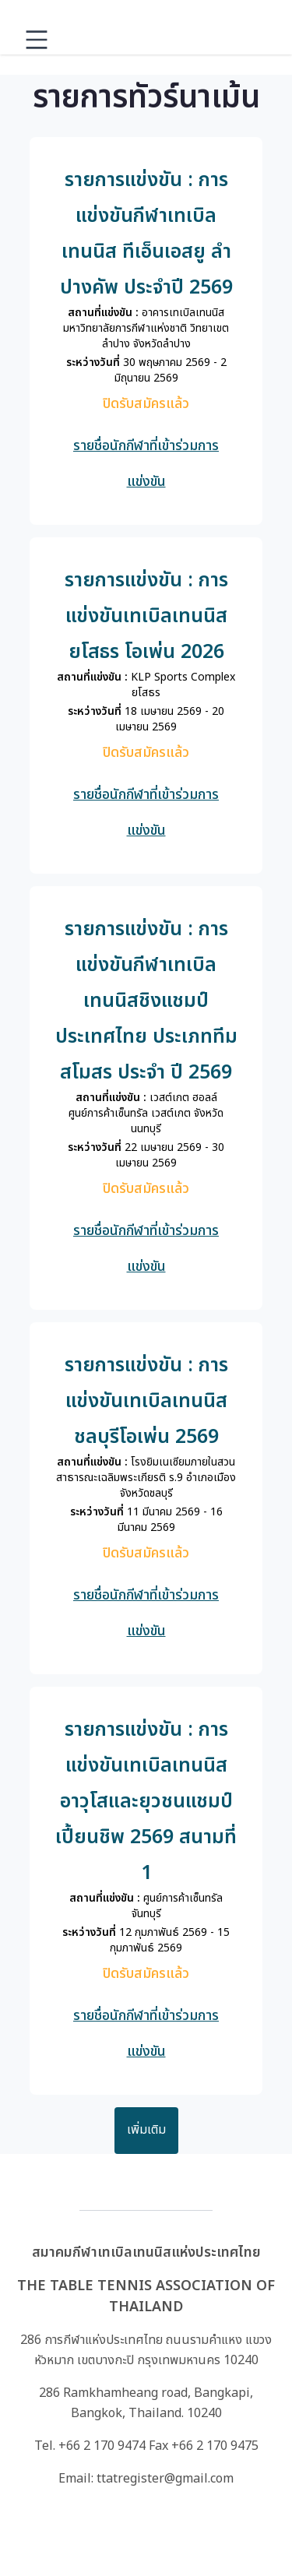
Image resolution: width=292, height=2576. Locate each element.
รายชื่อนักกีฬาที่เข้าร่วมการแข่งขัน (146, 463)
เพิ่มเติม (146, 2129)
